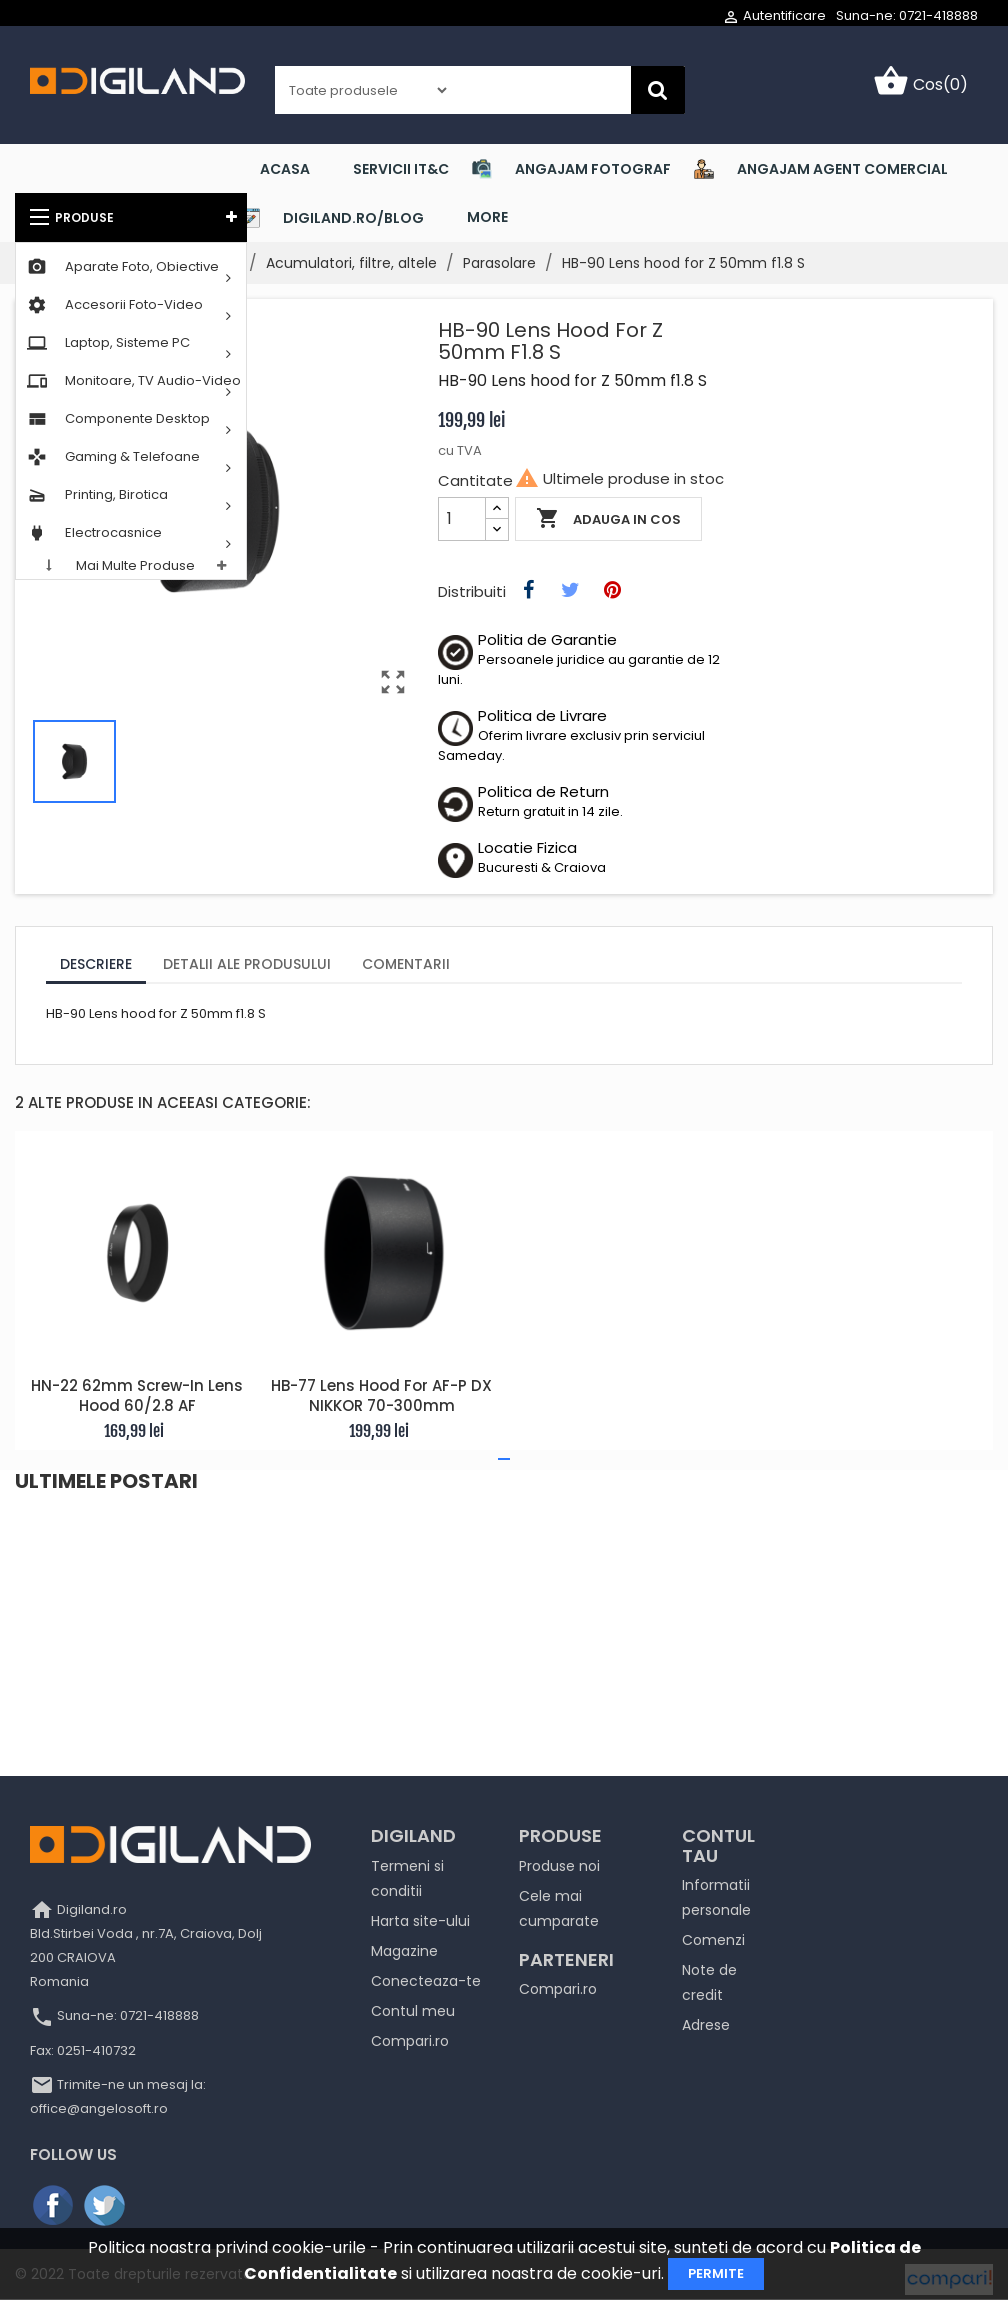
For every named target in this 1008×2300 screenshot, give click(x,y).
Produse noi (559, 1866)
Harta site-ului (420, 1921)
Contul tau (718, 1845)
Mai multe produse (135, 565)
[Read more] (58, 1619)
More (487, 217)
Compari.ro (410, 2041)
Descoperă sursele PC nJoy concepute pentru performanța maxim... (499, 1569)
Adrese (706, 2025)
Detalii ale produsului (247, 964)
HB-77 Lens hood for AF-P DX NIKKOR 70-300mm (381, 1396)
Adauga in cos (608, 519)
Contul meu (413, 2011)
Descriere (96, 964)
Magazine (404, 1951)
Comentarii (406, 964)
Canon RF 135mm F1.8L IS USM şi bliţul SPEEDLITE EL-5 (825, 1559)
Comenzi (713, 1940)
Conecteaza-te (426, 1981)
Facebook (54, 2206)
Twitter (106, 2206)
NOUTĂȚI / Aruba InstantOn (144, 1549)
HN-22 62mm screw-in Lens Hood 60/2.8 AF (137, 1396)
